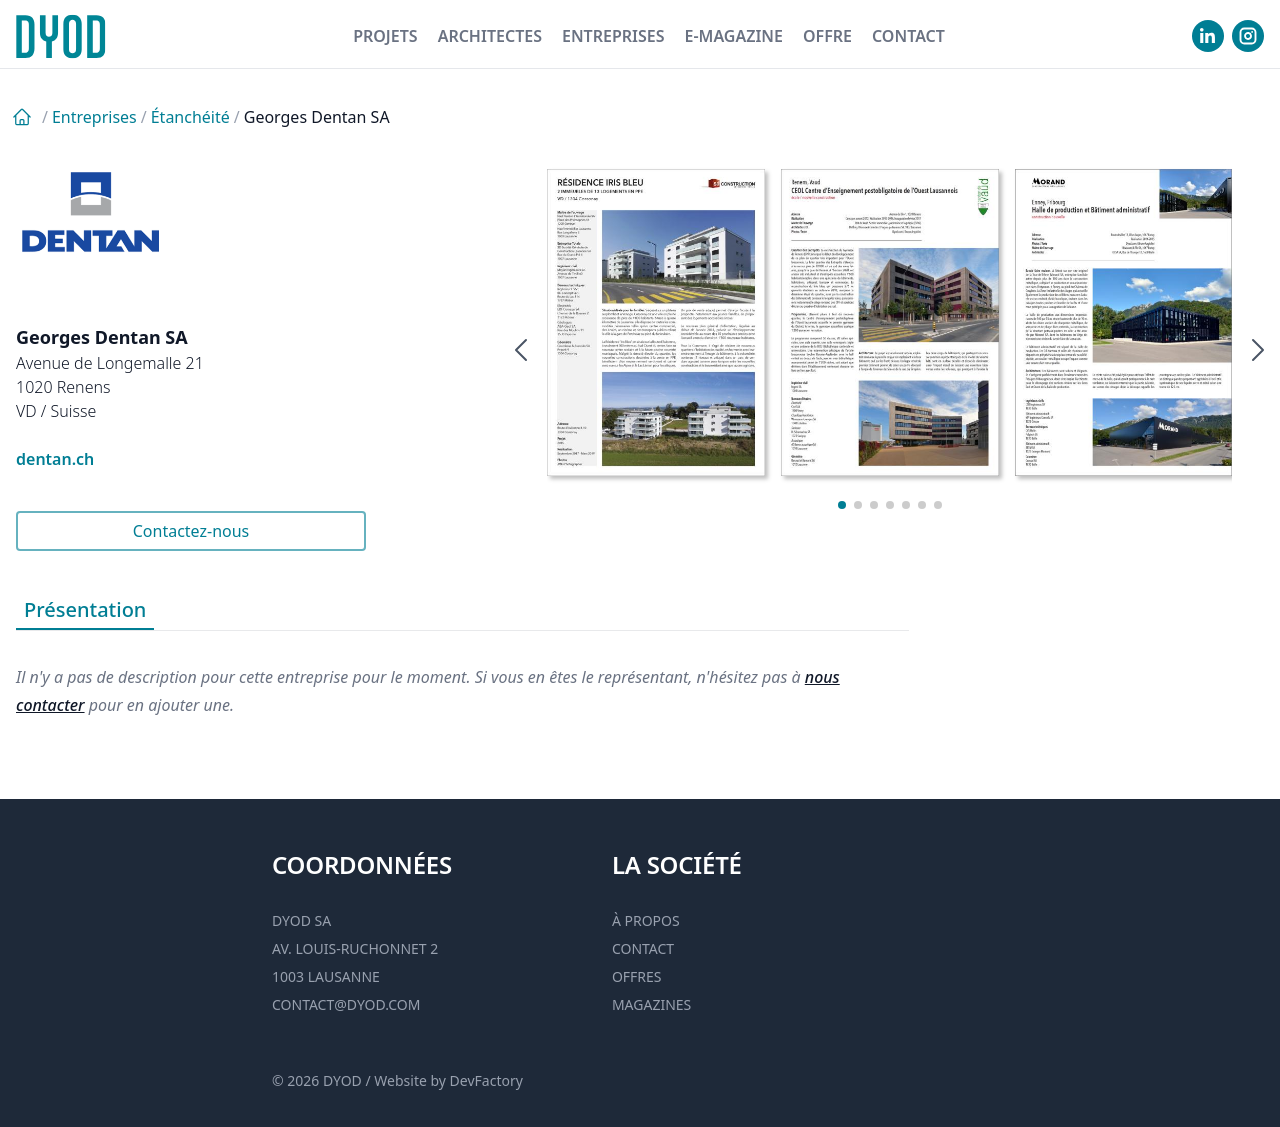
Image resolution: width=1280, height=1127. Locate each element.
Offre (827, 36)
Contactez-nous (191, 531)
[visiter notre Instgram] (1248, 36)
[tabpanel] (462, 675)
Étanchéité (190, 117)
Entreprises (613, 36)
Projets (385, 36)
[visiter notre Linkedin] (1208, 36)
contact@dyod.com (346, 1004)
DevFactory (486, 1080)
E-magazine (733, 36)
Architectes (490, 36)
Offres (637, 976)
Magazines (651, 1004)
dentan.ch (55, 459)
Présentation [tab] (85, 609)
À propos (646, 920)
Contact (908, 36)
